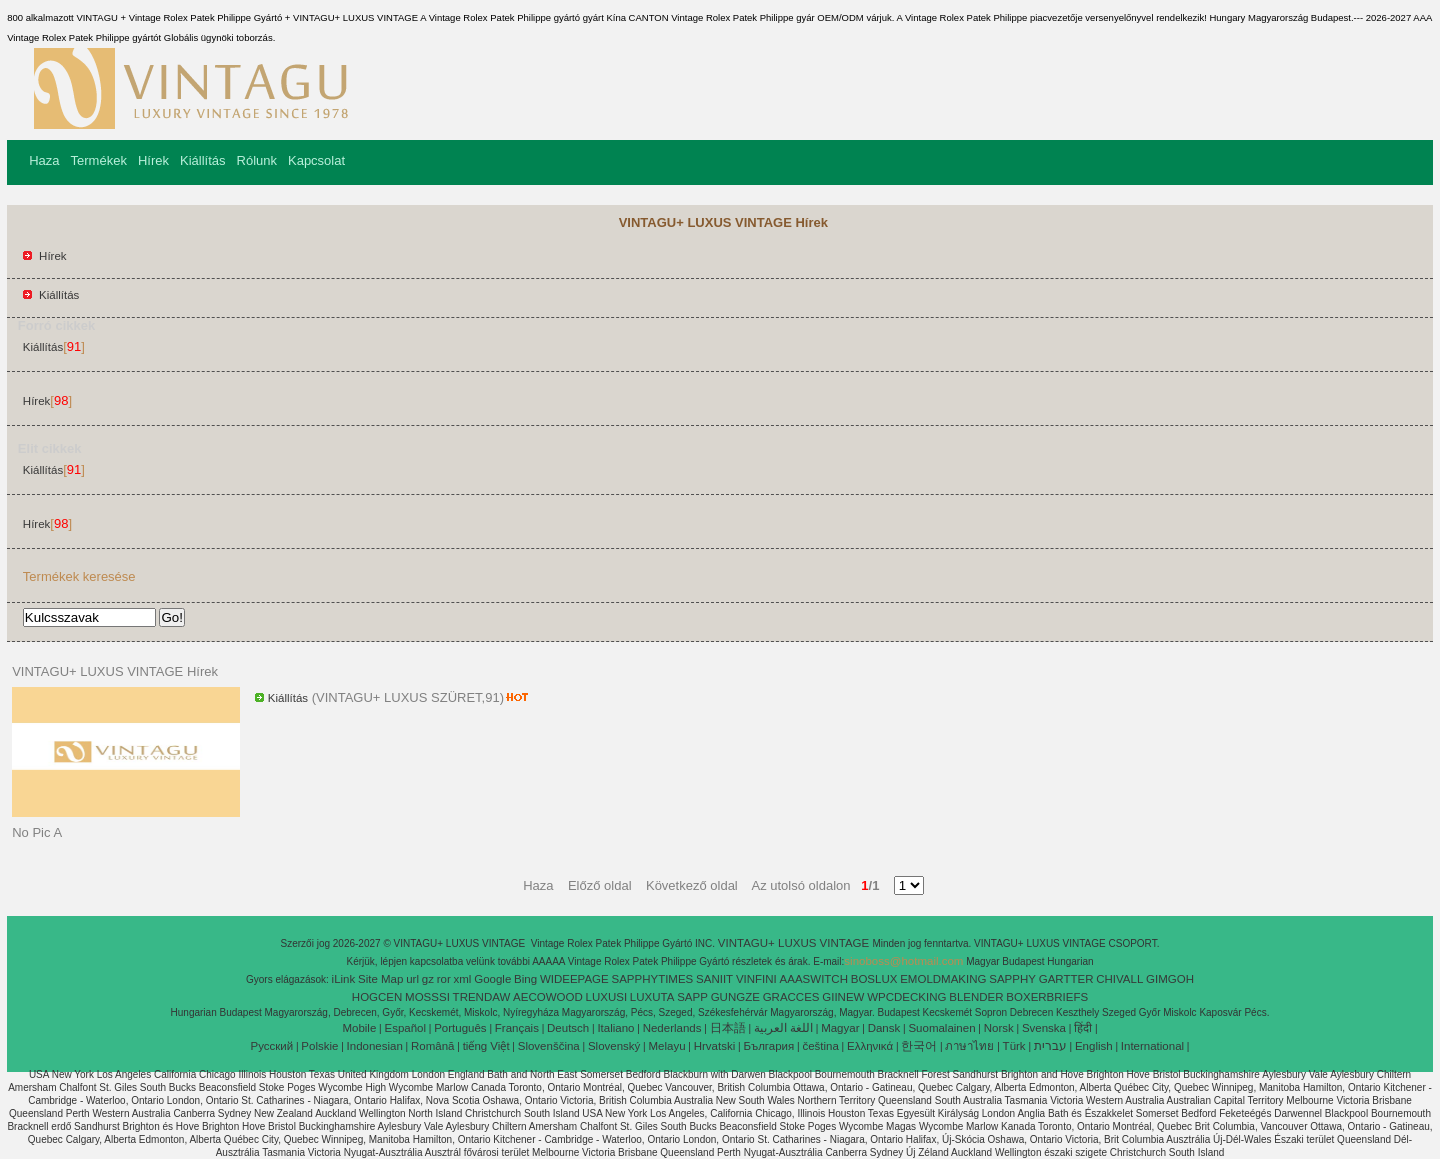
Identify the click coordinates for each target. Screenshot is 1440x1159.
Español (405, 1028)
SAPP (692, 997)
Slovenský (614, 1046)
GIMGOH (1170, 979)
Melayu (666, 1046)
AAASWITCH (814, 979)
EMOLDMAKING (943, 979)
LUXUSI (607, 997)
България (768, 1046)
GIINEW (843, 997)
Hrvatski (715, 1046)
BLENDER (976, 997)
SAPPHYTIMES (652, 979)
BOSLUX (874, 979)
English (1094, 1046)
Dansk (884, 1028)
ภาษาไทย (969, 1046)
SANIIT (714, 979)
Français (517, 1028)
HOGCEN (377, 997)
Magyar (840, 1028)
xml (463, 979)
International (1152, 1046)
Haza (44, 160)
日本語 (728, 1028)
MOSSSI (427, 997)
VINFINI (756, 979)
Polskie (319, 1046)
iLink (344, 979)
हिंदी (1083, 1028)
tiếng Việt (486, 1046)
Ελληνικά (870, 1046)
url (412, 979)
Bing (525, 979)
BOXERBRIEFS (1047, 997)
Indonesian (375, 1046)
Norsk (999, 1028)
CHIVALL (1119, 979)
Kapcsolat (316, 160)
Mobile (359, 1028)
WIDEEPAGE (574, 979)
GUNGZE (735, 997)
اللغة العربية (783, 1028)
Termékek (99, 160)
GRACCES (791, 997)
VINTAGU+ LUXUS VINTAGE (795, 943)
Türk (1014, 1046)
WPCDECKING (906, 997)
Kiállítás (203, 160)
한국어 (919, 1046)
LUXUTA (652, 997)
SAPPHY (1012, 979)
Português (460, 1028)
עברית (1050, 1046)
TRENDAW (482, 997)
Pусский (272, 1046)
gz (428, 979)
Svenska (1044, 1028)
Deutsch (568, 1028)
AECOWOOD (548, 997)
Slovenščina (549, 1046)
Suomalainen (941, 1028)
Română (432, 1046)
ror (444, 979)
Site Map (380, 979)
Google (492, 979)
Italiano (615, 1028)
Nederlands (672, 1028)
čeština (820, 1046)
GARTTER (1066, 979)
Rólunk (257, 160)
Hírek (153, 160)
